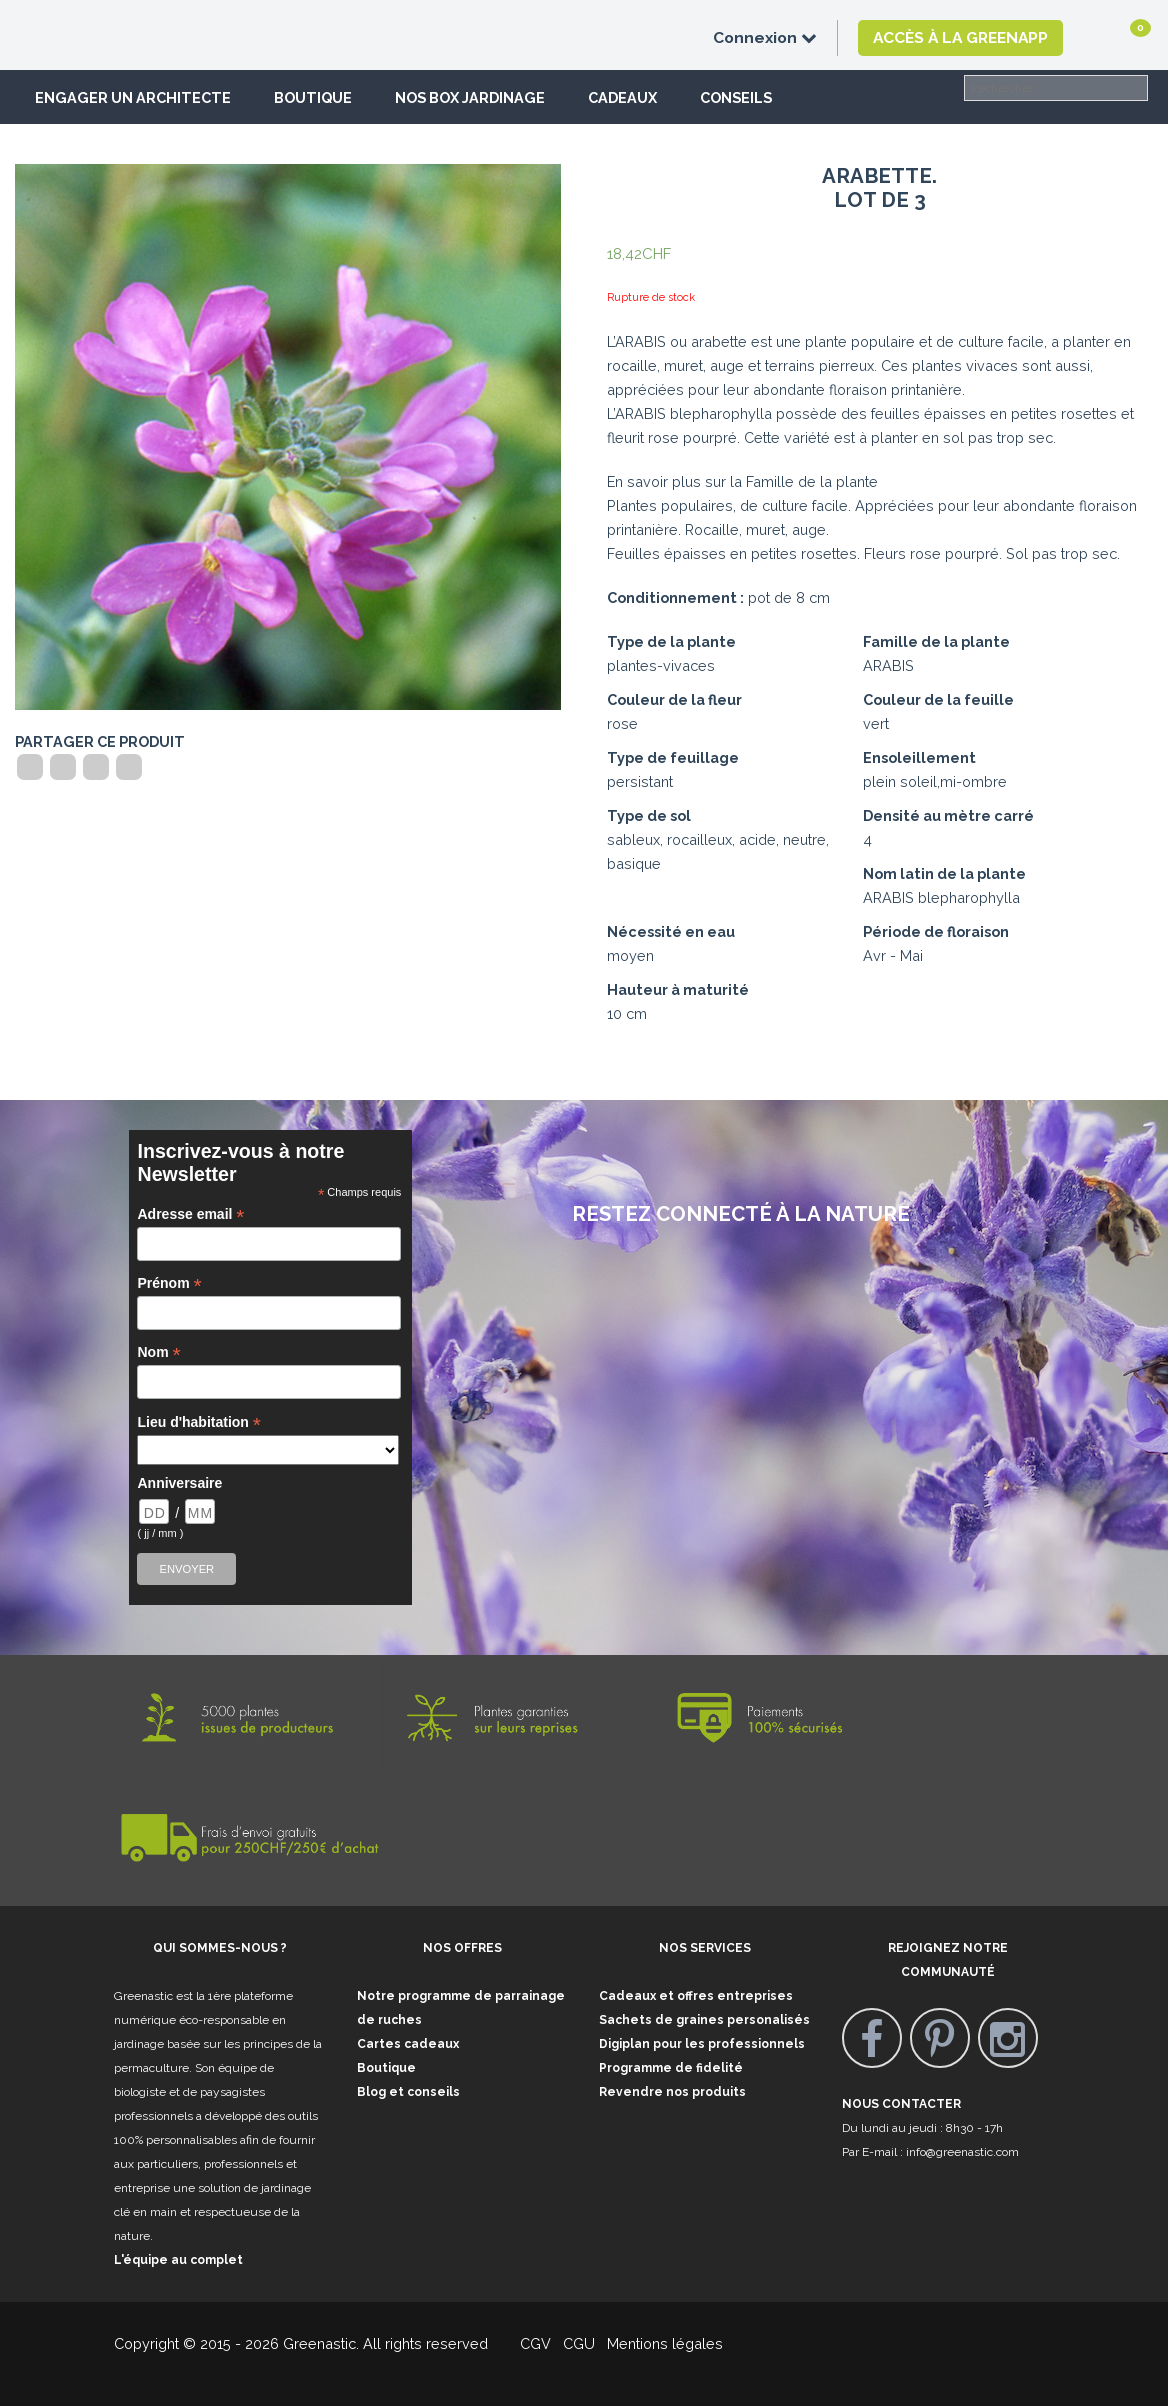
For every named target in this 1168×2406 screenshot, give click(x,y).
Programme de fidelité (671, 2068)
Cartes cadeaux (408, 2044)
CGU (579, 2343)
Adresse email (190, 1214)
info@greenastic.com (962, 2152)
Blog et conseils (408, 2092)
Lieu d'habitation (199, 1422)
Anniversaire (179, 1483)
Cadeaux (622, 97)
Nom (158, 1352)
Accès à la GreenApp (960, 37)
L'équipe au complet (178, 2260)
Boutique (313, 97)
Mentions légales (663, 2343)
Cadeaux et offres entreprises (696, 1996)
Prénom (169, 1283)
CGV (523, 2343)
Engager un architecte (133, 97)
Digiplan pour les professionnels (702, 2044)
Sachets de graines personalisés (704, 2020)
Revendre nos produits (672, 2092)
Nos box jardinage (470, 97)
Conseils (736, 97)
